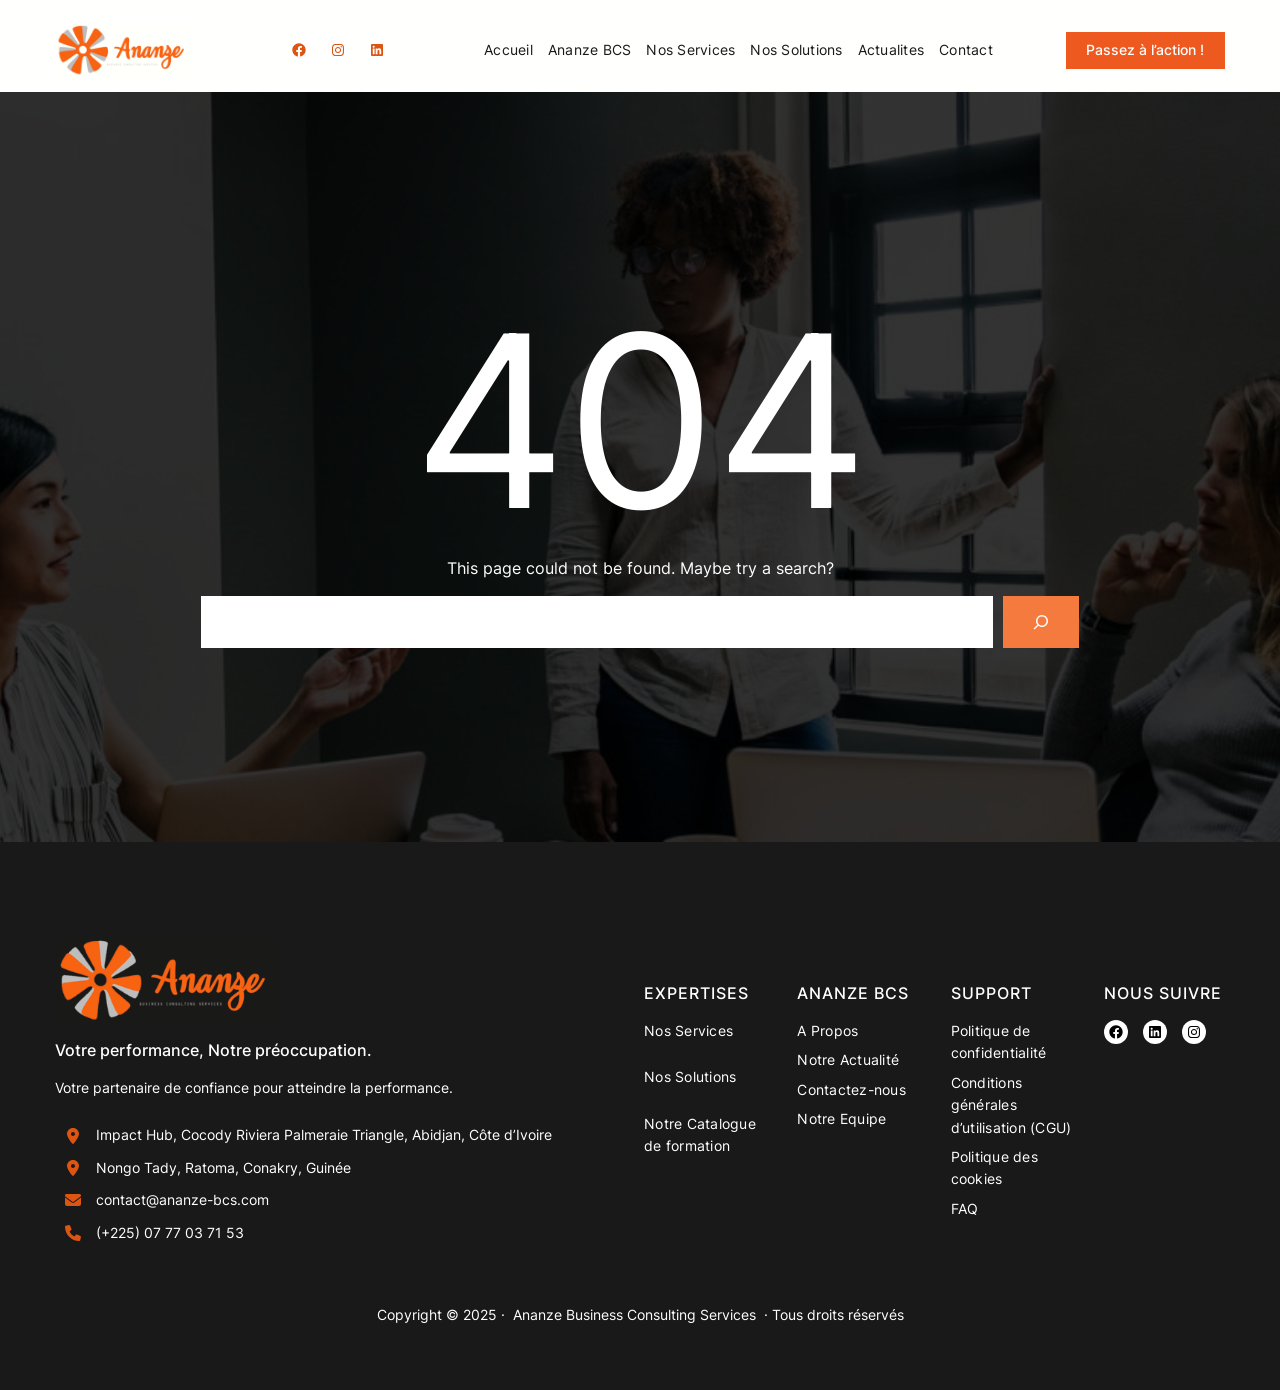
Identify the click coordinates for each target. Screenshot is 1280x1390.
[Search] (1041, 622)
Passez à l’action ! (1145, 49)
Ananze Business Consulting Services (634, 1314)
